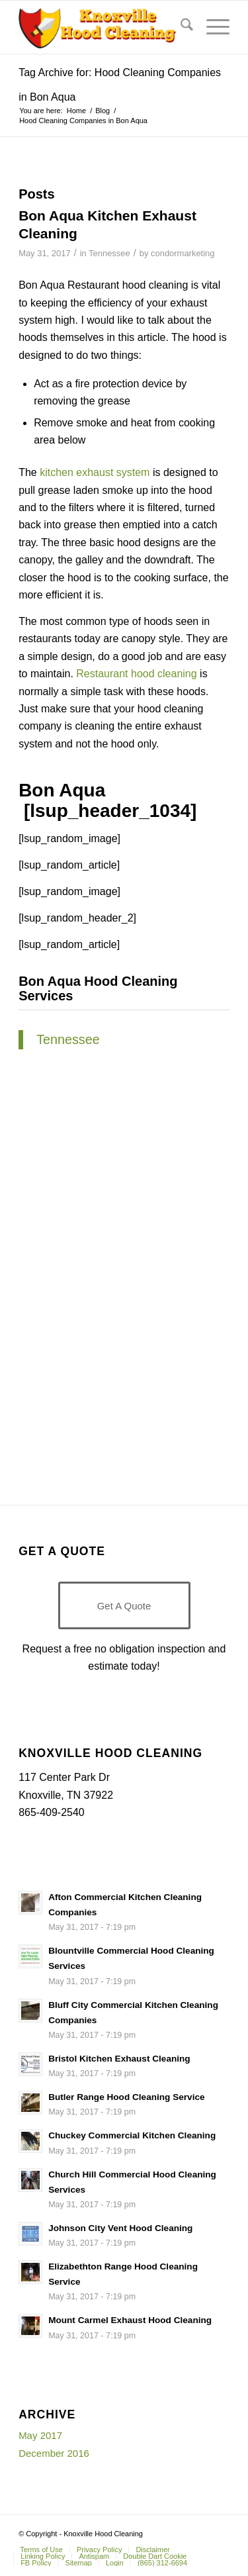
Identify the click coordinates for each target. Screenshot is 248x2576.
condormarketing (182, 253)
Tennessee (109, 253)
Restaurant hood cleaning (136, 673)
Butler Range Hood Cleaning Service (126, 2097)
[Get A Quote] (124, 1605)
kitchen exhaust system (94, 472)
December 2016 (54, 2453)
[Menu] (211, 27)
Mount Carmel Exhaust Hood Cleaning (130, 2320)
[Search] (180, 27)
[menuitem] (180, 27)
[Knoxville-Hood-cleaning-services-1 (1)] (103, 27)
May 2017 (40, 2435)
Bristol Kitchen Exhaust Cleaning (119, 2059)
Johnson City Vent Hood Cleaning (120, 2228)
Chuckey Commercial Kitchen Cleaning (132, 2135)
